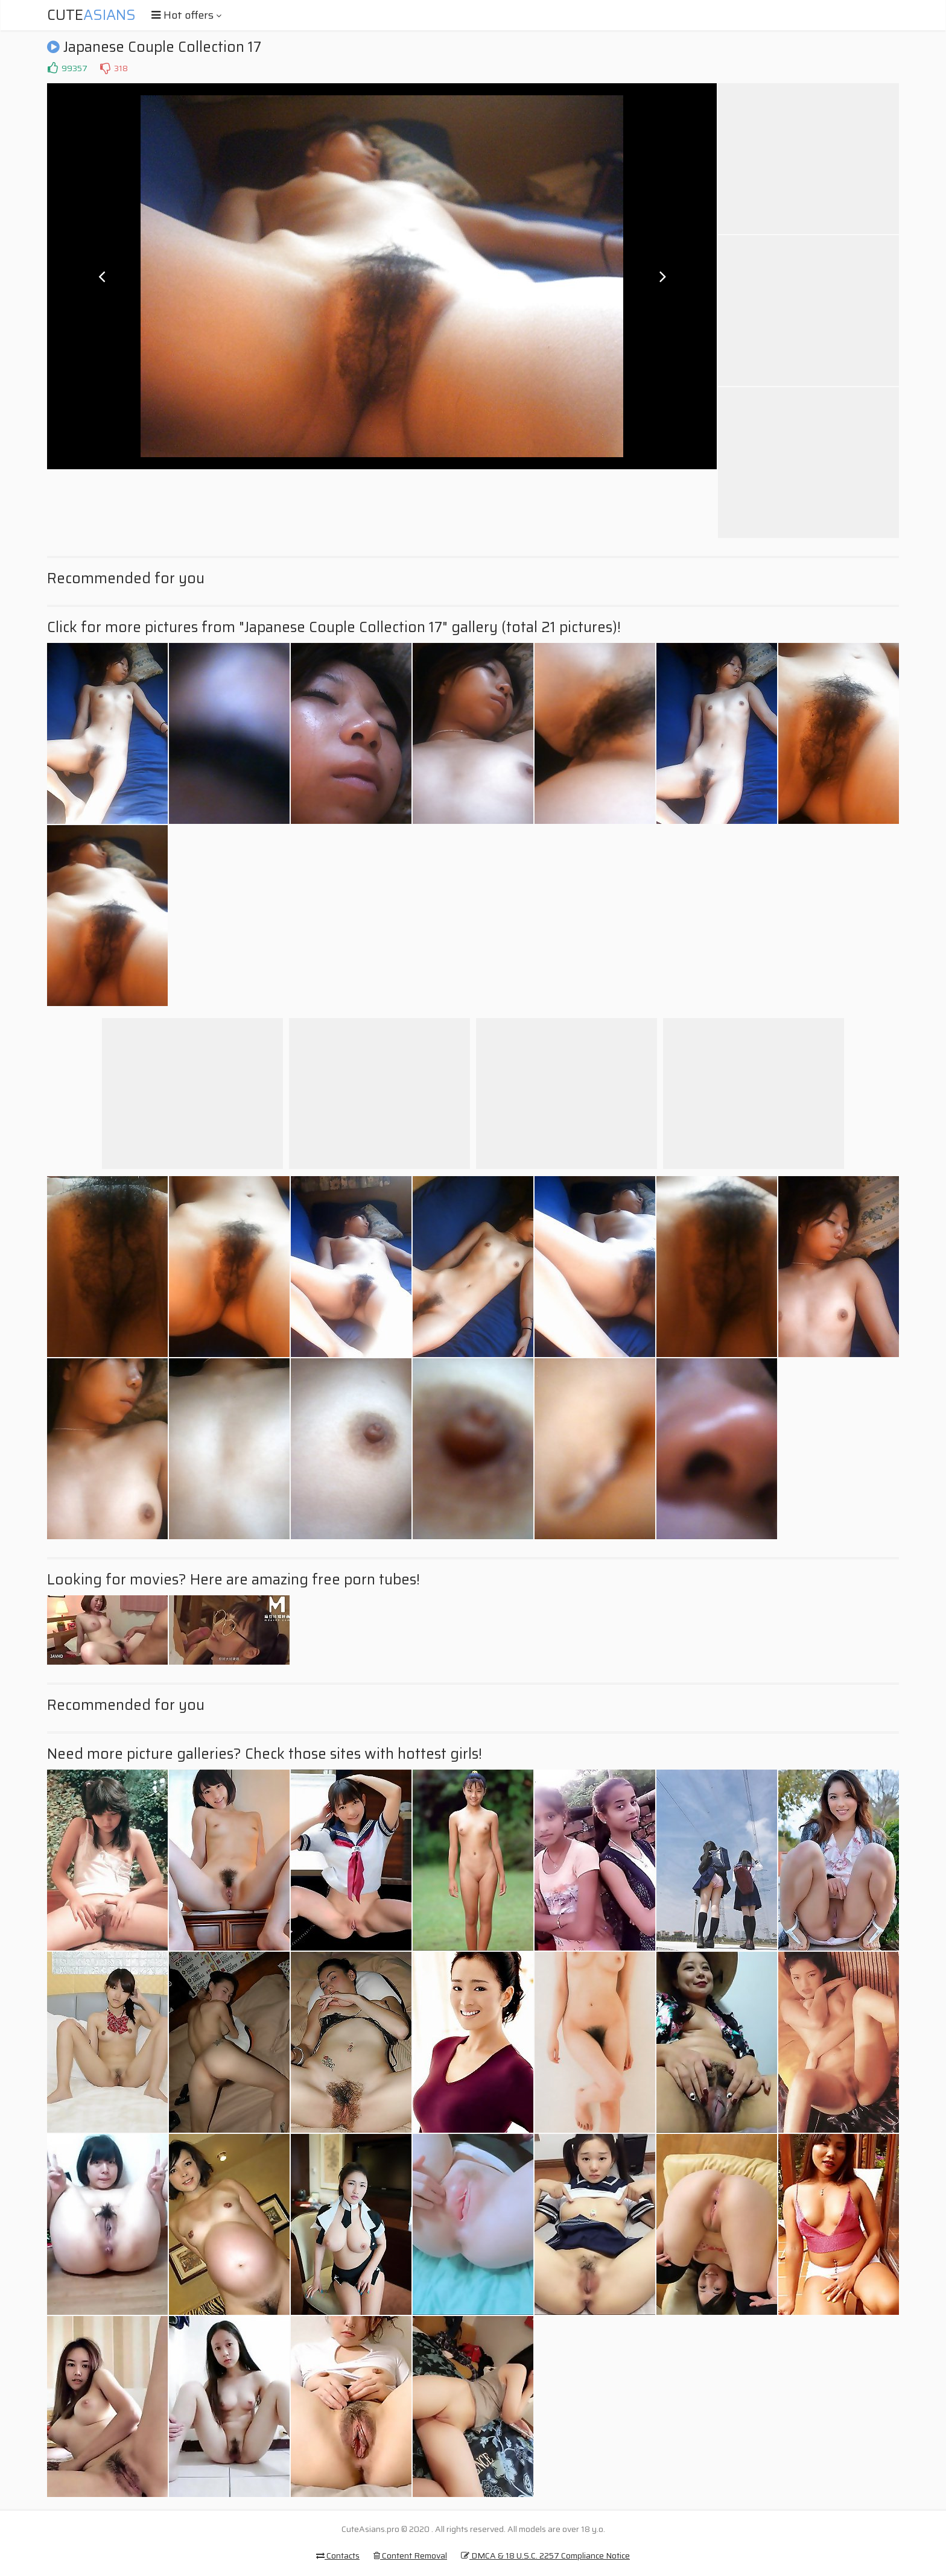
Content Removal (410, 2555)
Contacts (338, 2555)
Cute (91, 15)
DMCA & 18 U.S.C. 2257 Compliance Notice (545, 2555)
